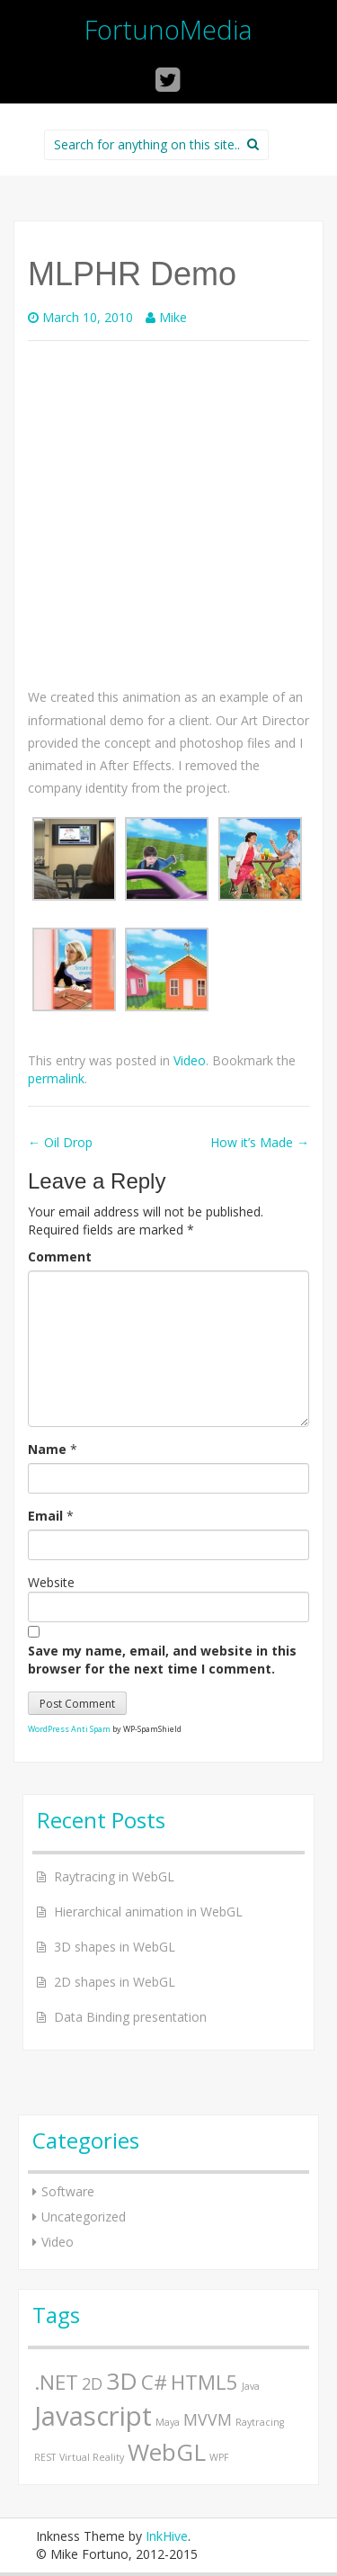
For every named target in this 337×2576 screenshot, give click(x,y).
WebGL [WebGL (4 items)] (167, 2452)
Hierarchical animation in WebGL (148, 1911)
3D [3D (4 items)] (121, 2381)
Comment (60, 1256)
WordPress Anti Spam (69, 1729)
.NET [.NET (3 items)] (56, 2382)
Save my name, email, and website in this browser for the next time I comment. (162, 1659)
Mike (173, 317)
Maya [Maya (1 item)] (167, 2422)
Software (67, 2191)
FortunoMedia (168, 29)
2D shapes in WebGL (114, 1981)
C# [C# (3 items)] (154, 2382)
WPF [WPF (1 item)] (219, 2457)
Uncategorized (83, 2216)
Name (47, 1449)
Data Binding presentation (130, 2016)
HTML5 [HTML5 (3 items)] (204, 2382)
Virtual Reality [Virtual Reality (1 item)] (91, 2457)
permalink (56, 1078)
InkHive (167, 2536)
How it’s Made (259, 1142)
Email (45, 1515)
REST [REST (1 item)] (45, 2457)
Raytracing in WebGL (114, 1876)
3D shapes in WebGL (114, 1946)
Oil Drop (60, 1142)
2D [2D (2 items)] (92, 2383)
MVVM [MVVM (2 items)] (207, 2419)
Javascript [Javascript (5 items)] (93, 2416)
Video (189, 1060)
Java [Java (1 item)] (251, 2386)
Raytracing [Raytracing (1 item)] (259, 2422)
